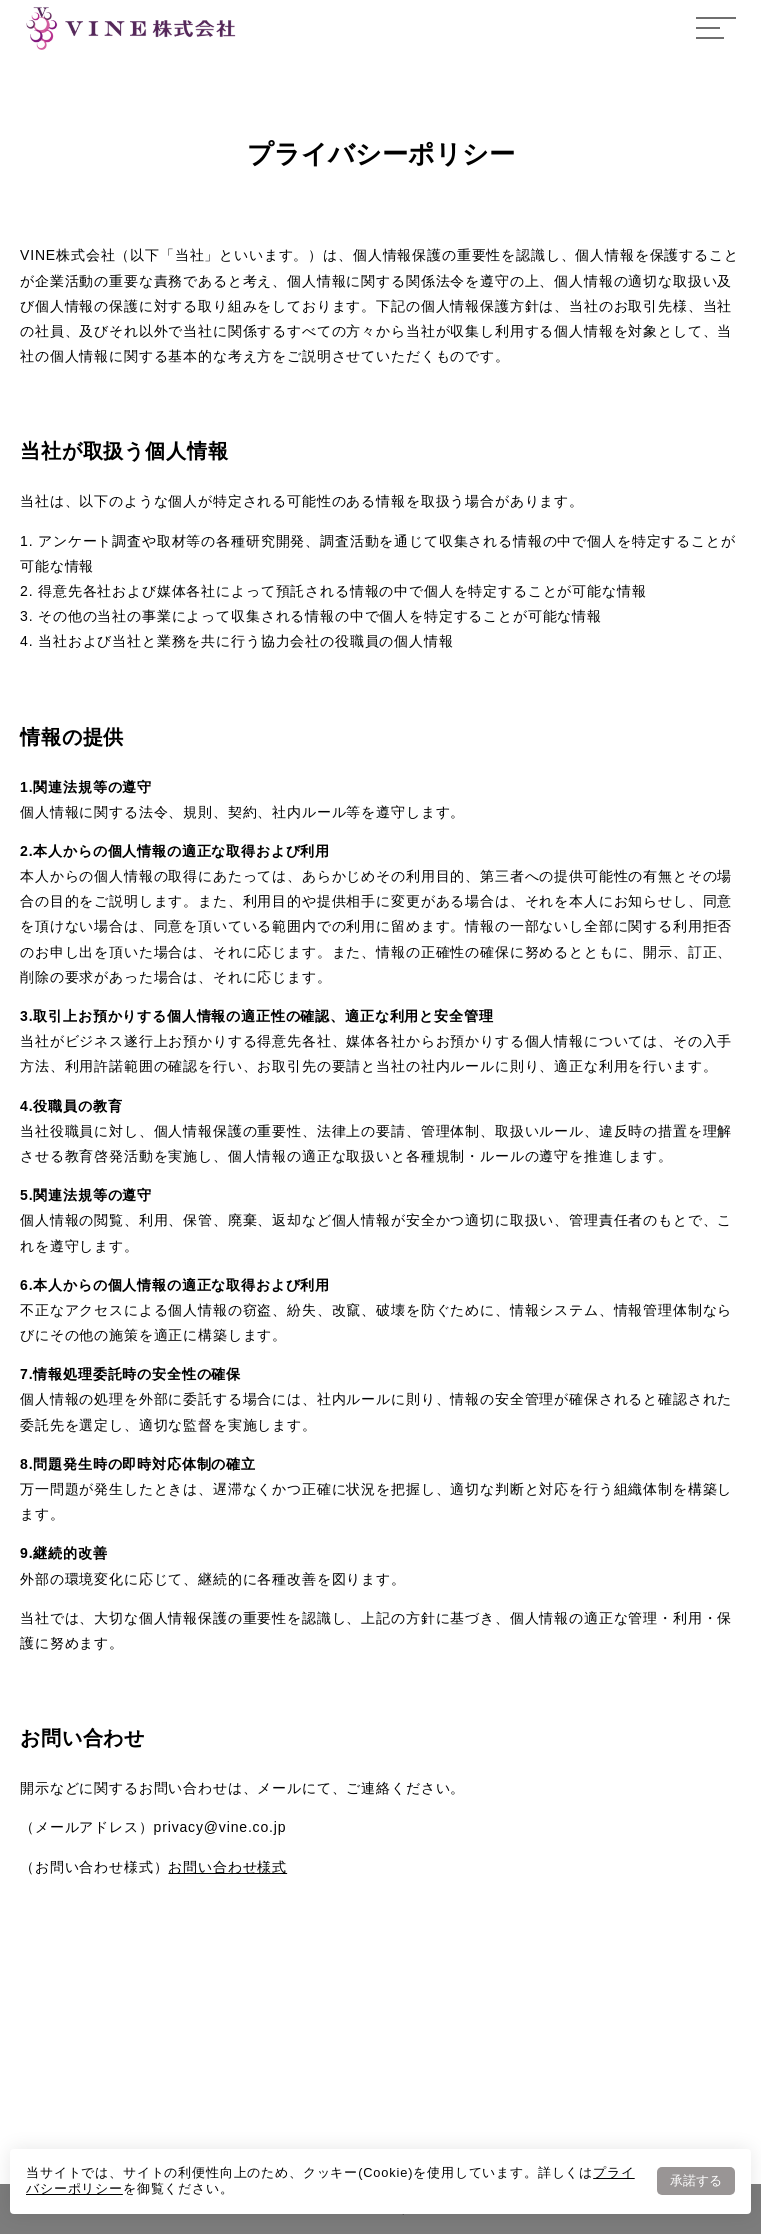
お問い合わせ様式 (227, 1867)
